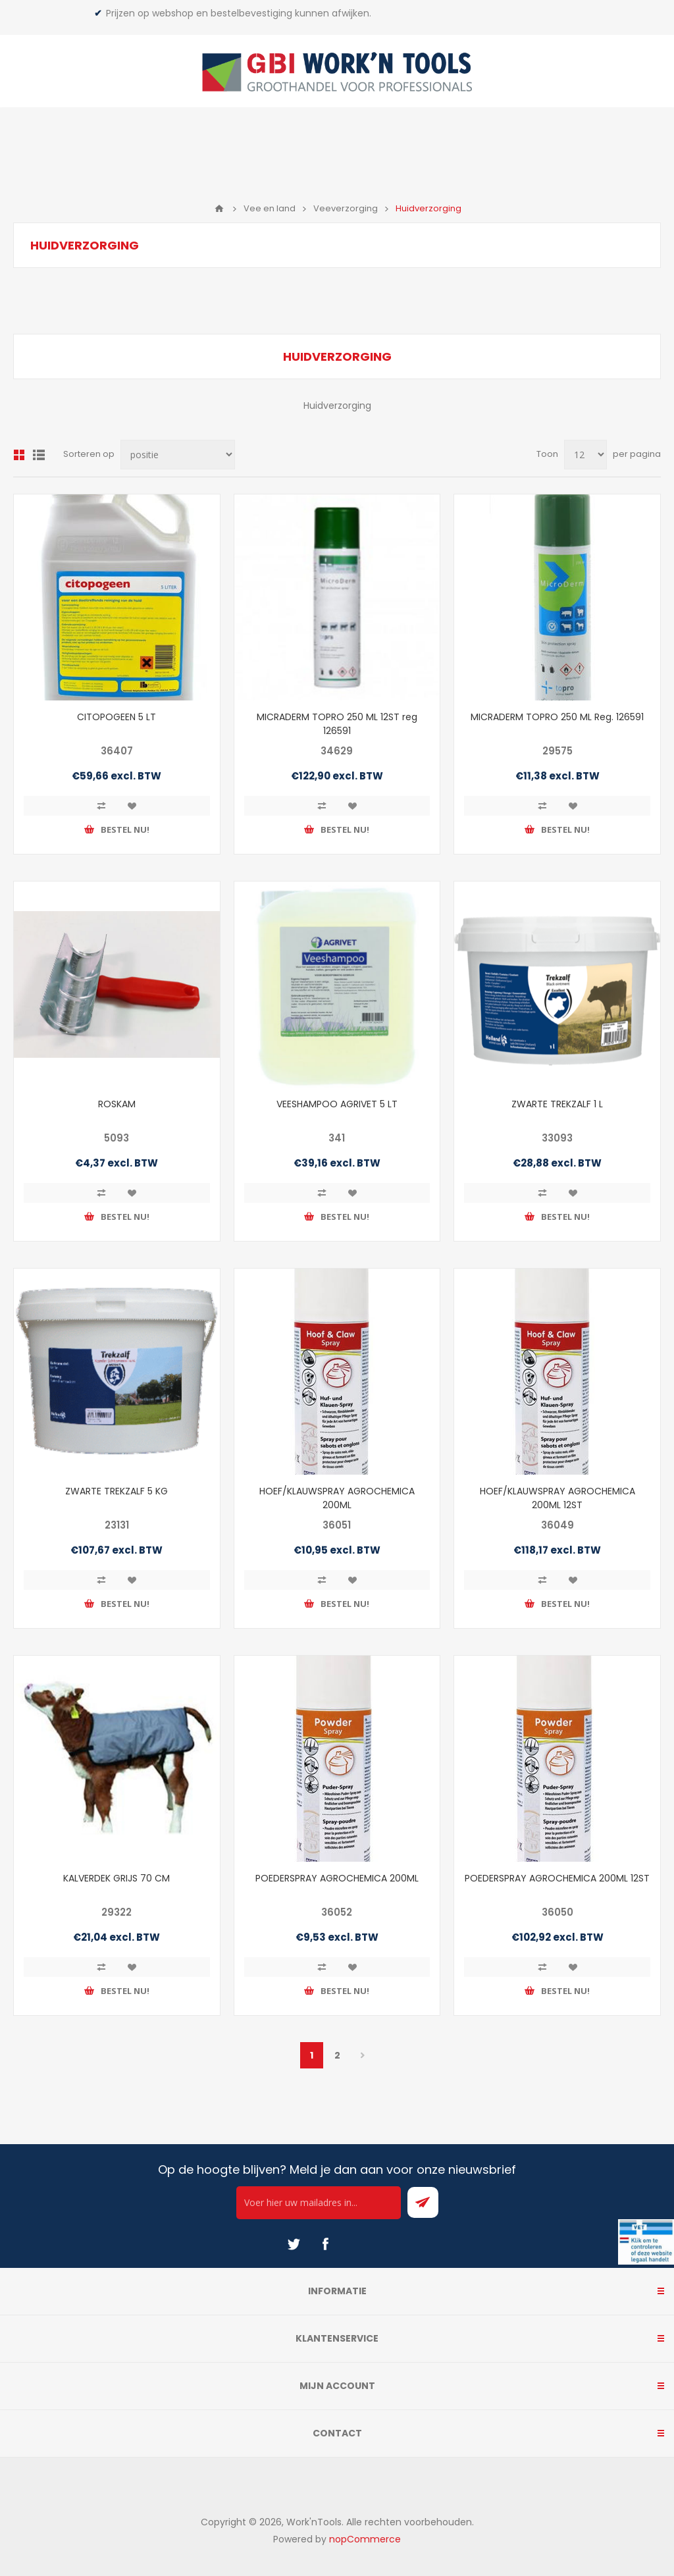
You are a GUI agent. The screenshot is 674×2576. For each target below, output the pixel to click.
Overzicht (19, 455)
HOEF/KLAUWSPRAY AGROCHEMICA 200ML (337, 1498)
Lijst (39, 455)
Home (219, 208)
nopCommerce (365, 2539)
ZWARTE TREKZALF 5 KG (116, 1491)
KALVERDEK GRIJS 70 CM (116, 1878)
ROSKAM (117, 1104)
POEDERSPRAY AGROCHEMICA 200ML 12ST (557, 1878)
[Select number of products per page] (585, 454)
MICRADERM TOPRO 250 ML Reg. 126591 (557, 716)
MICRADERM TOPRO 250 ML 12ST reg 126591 (337, 723)
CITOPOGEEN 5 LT (116, 716)
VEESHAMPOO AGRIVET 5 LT (337, 1104)
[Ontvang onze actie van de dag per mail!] (318, 2202)
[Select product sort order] (177, 454)
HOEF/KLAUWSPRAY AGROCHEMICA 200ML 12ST (557, 1498)
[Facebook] (325, 2244)
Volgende (363, 2055)
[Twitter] (293, 2244)
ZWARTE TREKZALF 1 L (557, 1104)
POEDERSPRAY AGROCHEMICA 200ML (337, 1878)
